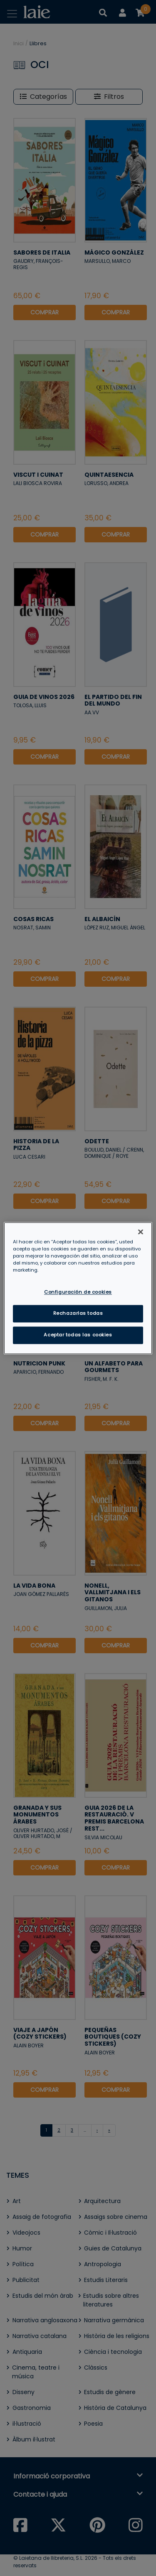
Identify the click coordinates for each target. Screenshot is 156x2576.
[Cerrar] (140, 1232)
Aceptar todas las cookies (78, 1334)
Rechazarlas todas (78, 1313)
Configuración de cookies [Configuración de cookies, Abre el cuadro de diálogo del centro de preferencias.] (78, 1292)
